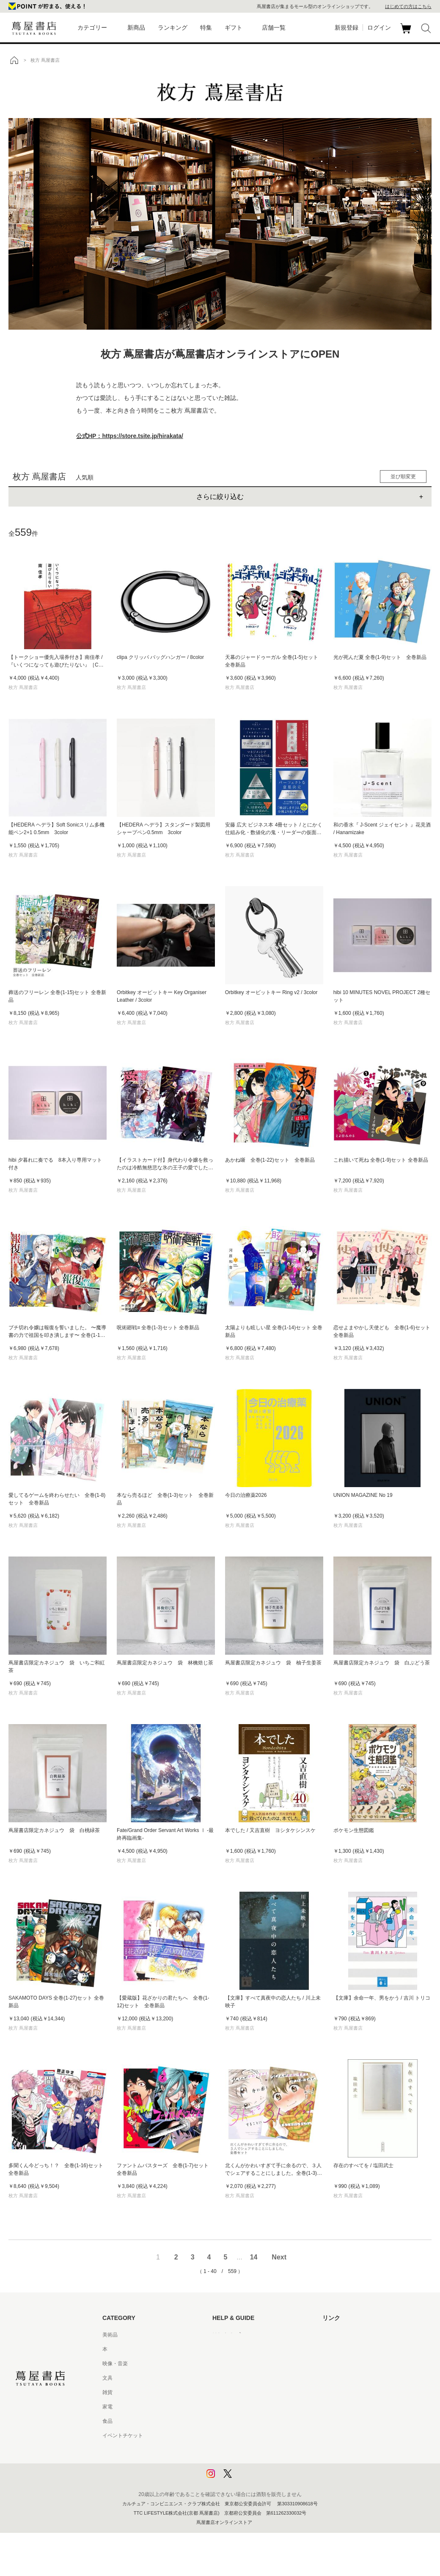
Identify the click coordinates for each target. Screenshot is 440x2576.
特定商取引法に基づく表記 (242, 2421)
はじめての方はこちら (408, 6)
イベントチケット (122, 2435)
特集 (206, 27)
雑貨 (107, 2392)
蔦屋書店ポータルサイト (350, 2335)
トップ (13, 60)
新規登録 (346, 27)
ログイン (379, 27)
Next (279, 2257)
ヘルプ (220, 2349)
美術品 (110, 2335)
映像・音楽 (115, 2364)
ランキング (172, 27)
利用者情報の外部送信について (247, 2479)
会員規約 (222, 2407)
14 (254, 2257)
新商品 (136, 27)
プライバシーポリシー (237, 2450)
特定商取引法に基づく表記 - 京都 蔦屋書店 (261, 2435)
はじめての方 (227, 2335)
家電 (107, 2407)
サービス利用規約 (232, 2378)
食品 (107, 2421)
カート (406, 33)
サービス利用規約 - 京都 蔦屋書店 (250, 2392)
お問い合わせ (227, 2364)
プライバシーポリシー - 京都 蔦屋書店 (256, 2464)
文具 (107, 2378)
